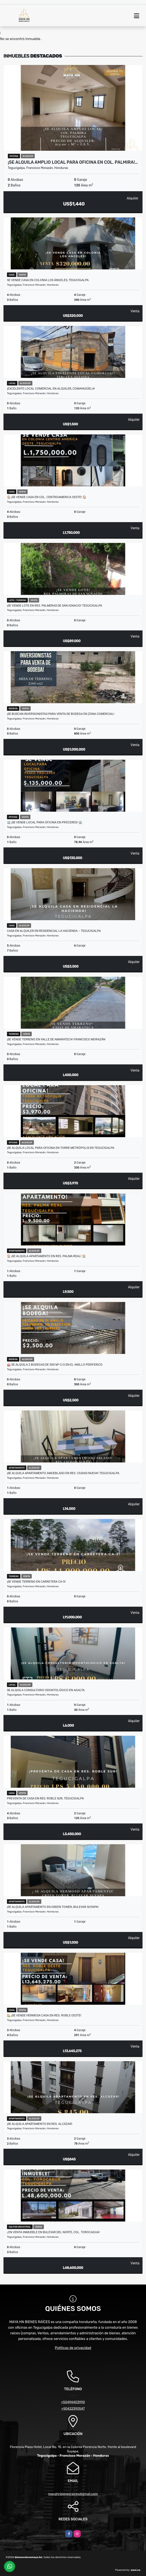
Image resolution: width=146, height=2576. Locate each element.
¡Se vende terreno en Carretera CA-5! (36, 1581)
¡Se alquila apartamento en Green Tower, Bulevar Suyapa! (53, 1907)
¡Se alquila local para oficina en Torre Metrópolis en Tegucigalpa (60, 1148)
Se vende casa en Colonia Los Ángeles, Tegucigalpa (48, 280)
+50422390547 (73, 2409)
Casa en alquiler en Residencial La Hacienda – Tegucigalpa (54, 931)
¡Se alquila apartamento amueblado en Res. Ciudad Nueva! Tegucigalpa (63, 1473)
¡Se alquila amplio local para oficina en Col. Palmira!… (73, 162)
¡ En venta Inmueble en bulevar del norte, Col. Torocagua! (53, 2232)
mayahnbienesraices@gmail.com (73, 2494)
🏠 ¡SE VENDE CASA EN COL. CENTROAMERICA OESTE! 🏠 (46, 497)
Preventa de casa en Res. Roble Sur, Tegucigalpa (45, 1798)
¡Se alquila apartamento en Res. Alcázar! (39, 2124)
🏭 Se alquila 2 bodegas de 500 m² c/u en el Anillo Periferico (55, 1364)
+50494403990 (73, 2402)
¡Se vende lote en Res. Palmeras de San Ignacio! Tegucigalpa (54, 605)
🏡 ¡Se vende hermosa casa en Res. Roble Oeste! (44, 2015)
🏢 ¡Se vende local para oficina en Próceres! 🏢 (44, 822)
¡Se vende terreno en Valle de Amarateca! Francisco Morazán (56, 1039)
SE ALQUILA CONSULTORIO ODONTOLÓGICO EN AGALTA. (46, 1690)
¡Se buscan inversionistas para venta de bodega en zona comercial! (60, 714)
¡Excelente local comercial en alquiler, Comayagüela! (51, 388)
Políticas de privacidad (73, 2348)
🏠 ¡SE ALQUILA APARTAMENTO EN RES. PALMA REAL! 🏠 (46, 1256)
